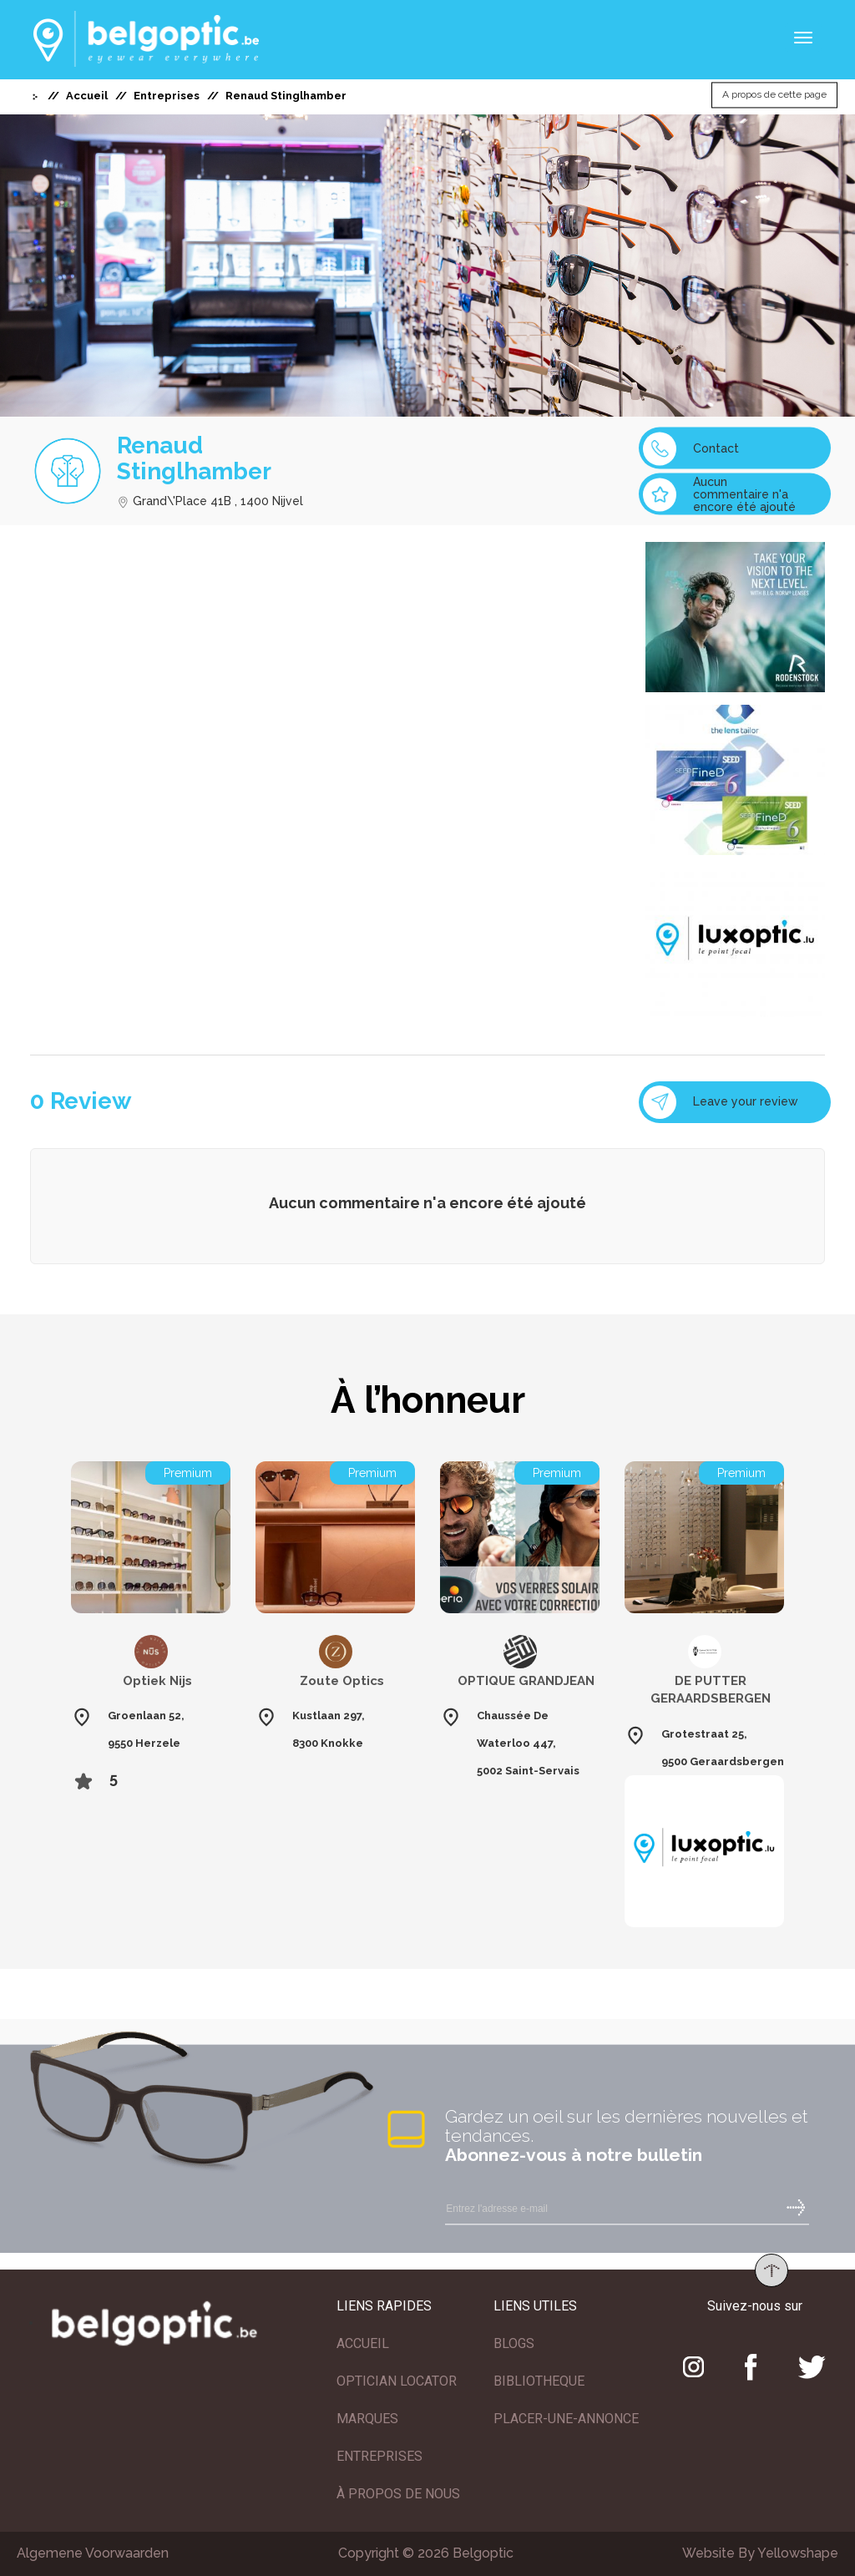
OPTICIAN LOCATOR (396, 2381)
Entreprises (167, 95)
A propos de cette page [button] (774, 95)
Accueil (87, 95)
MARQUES (367, 2419)
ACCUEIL (362, 2343)
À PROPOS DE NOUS (398, 2494)
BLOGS (513, 2343)
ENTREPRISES (379, 2456)
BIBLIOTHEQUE (538, 2381)
